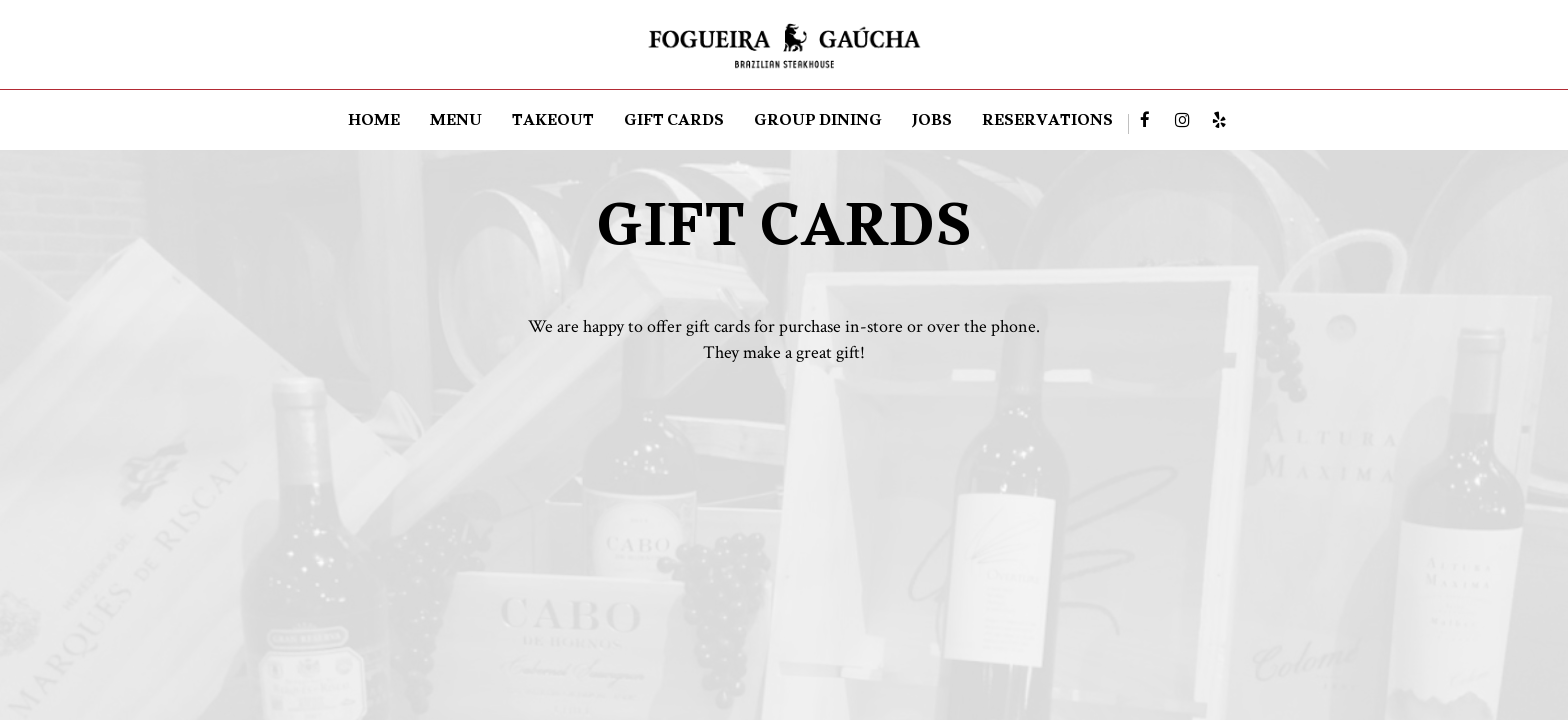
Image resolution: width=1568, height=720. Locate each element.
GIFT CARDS (674, 124)
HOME (374, 124)
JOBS (932, 124)
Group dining (818, 124)
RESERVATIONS (1047, 124)
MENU (456, 124)
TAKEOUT (553, 124)
